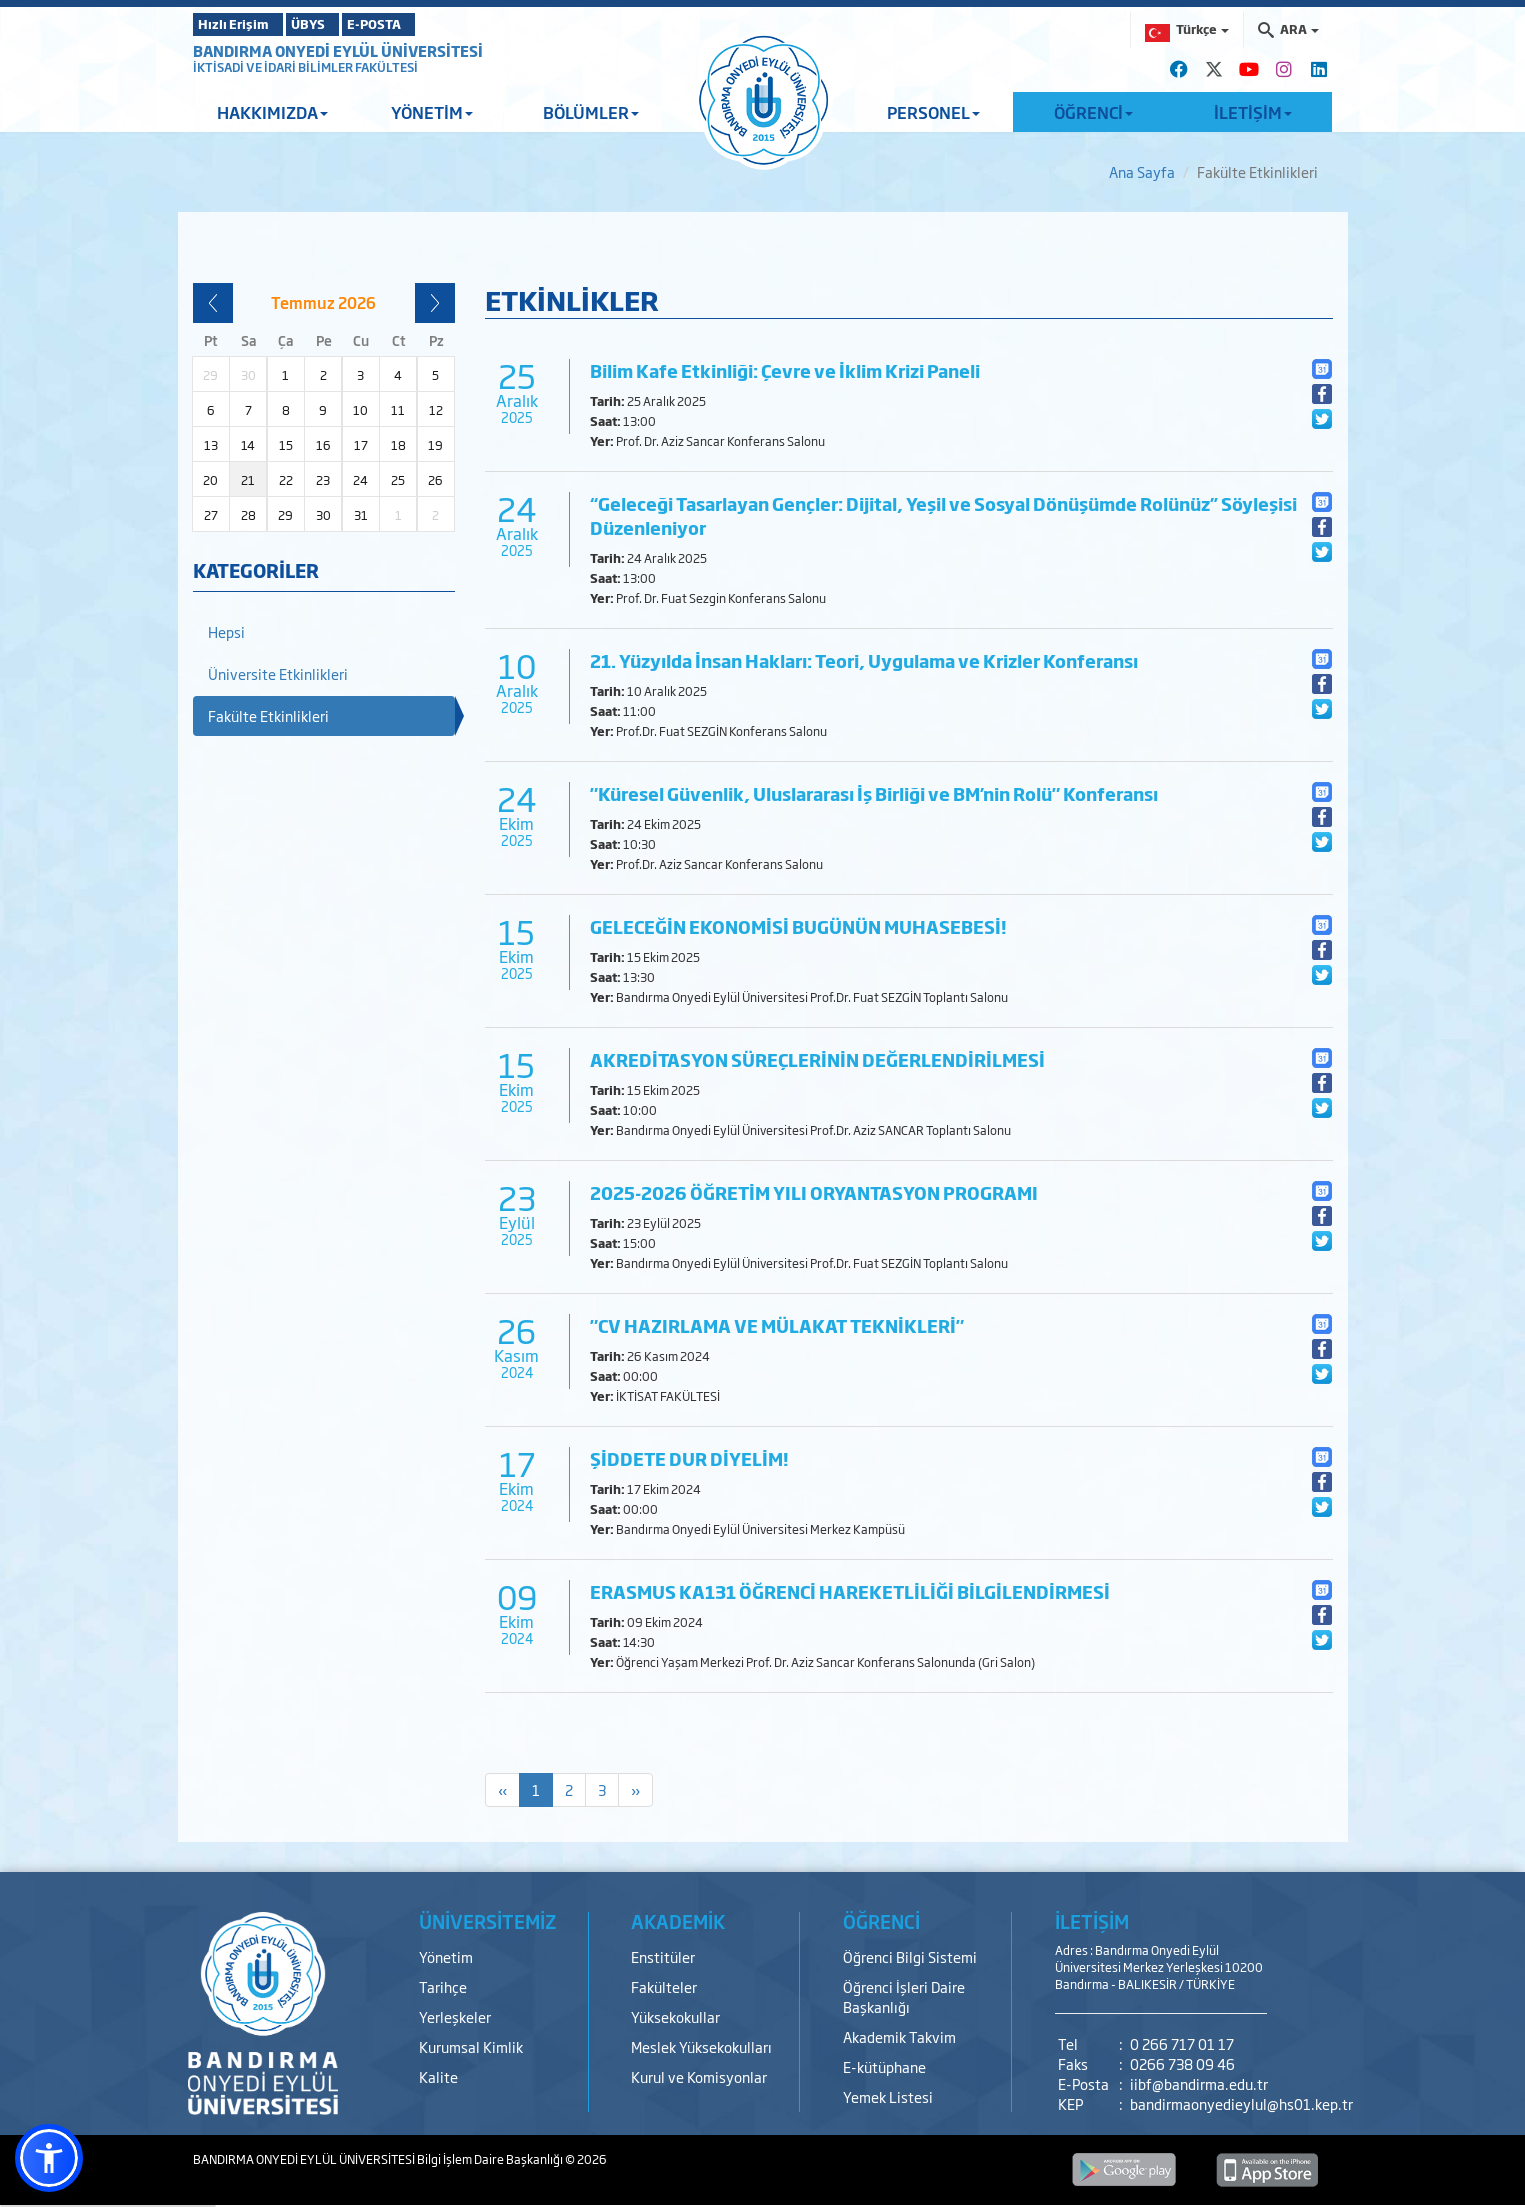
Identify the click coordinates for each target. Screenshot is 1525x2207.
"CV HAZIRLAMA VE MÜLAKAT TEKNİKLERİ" (777, 1325)
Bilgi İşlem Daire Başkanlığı (491, 2159)
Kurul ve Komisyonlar (699, 2076)
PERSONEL (933, 112)
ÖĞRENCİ (1093, 112)
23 (323, 480)
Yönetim (446, 1956)
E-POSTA (433, 24)
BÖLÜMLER (591, 112)
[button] (49, 2158)
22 (286, 480)
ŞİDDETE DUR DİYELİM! (689, 1458)
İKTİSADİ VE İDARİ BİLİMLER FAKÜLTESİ (305, 67)
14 (248, 445)
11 (398, 410)
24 (360, 480)
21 (248, 480)
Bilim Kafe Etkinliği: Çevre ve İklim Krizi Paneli (785, 370)
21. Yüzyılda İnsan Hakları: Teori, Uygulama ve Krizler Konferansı (864, 660)
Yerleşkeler (455, 2016)
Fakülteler (664, 1986)
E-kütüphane (884, 2066)
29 (285, 515)
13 (211, 445)
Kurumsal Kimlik (471, 2046)
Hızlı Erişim (242, 24)
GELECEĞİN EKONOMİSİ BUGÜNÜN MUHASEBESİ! (798, 926)
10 (360, 410)
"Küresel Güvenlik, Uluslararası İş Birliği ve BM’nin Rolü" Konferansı (874, 793)
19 (435, 445)
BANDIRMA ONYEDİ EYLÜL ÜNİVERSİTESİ (338, 50)
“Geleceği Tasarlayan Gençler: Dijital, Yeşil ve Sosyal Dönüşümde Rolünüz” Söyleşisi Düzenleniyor (943, 515)
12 (436, 410)
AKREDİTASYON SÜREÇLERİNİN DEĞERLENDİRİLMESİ (817, 1059)
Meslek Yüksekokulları (701, 2046)
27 (211, 515)
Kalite (438, 2076)
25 (398, 480)
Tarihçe (443, 1986)
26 (435, 480)
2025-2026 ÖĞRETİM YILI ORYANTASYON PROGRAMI (814, 1192)
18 (398, 445)
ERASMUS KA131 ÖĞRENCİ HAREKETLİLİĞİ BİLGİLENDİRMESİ (850, 1591)
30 (323, 515)
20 (210, 480)
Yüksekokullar (675, 2016)
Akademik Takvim (899, 2036)
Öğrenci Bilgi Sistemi (910, 1956)
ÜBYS (340, 24)
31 (361, 515)
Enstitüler (663, 1956)
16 (323, 445)
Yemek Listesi (888, 2096)
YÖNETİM (432, 112)
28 (248, 515)
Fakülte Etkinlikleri (268, 715)
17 (361, 445)
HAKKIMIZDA (272, 112)
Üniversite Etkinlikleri (278, 673)
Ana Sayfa (1142, 171)
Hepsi (226, 631)
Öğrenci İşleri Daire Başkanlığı (904, 1996)
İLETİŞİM (1253, 112)
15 (286, 445)
